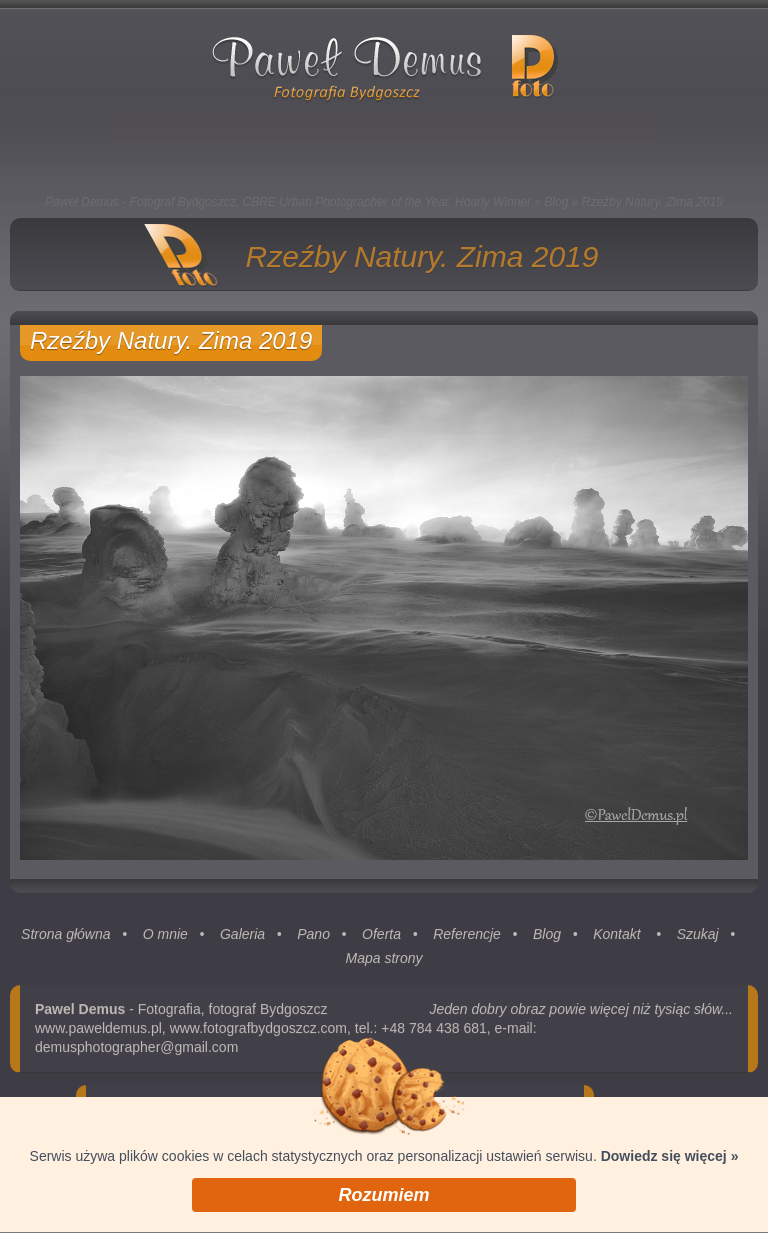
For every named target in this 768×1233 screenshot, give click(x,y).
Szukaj (698, 938)
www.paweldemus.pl (98, 1032)
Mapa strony (383, 962)
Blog (556, 202)
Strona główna (66, 938)
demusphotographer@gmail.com (136, 1051)
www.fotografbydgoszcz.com (258, 1032)
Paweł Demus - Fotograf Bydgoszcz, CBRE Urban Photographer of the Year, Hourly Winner (288, 202)
